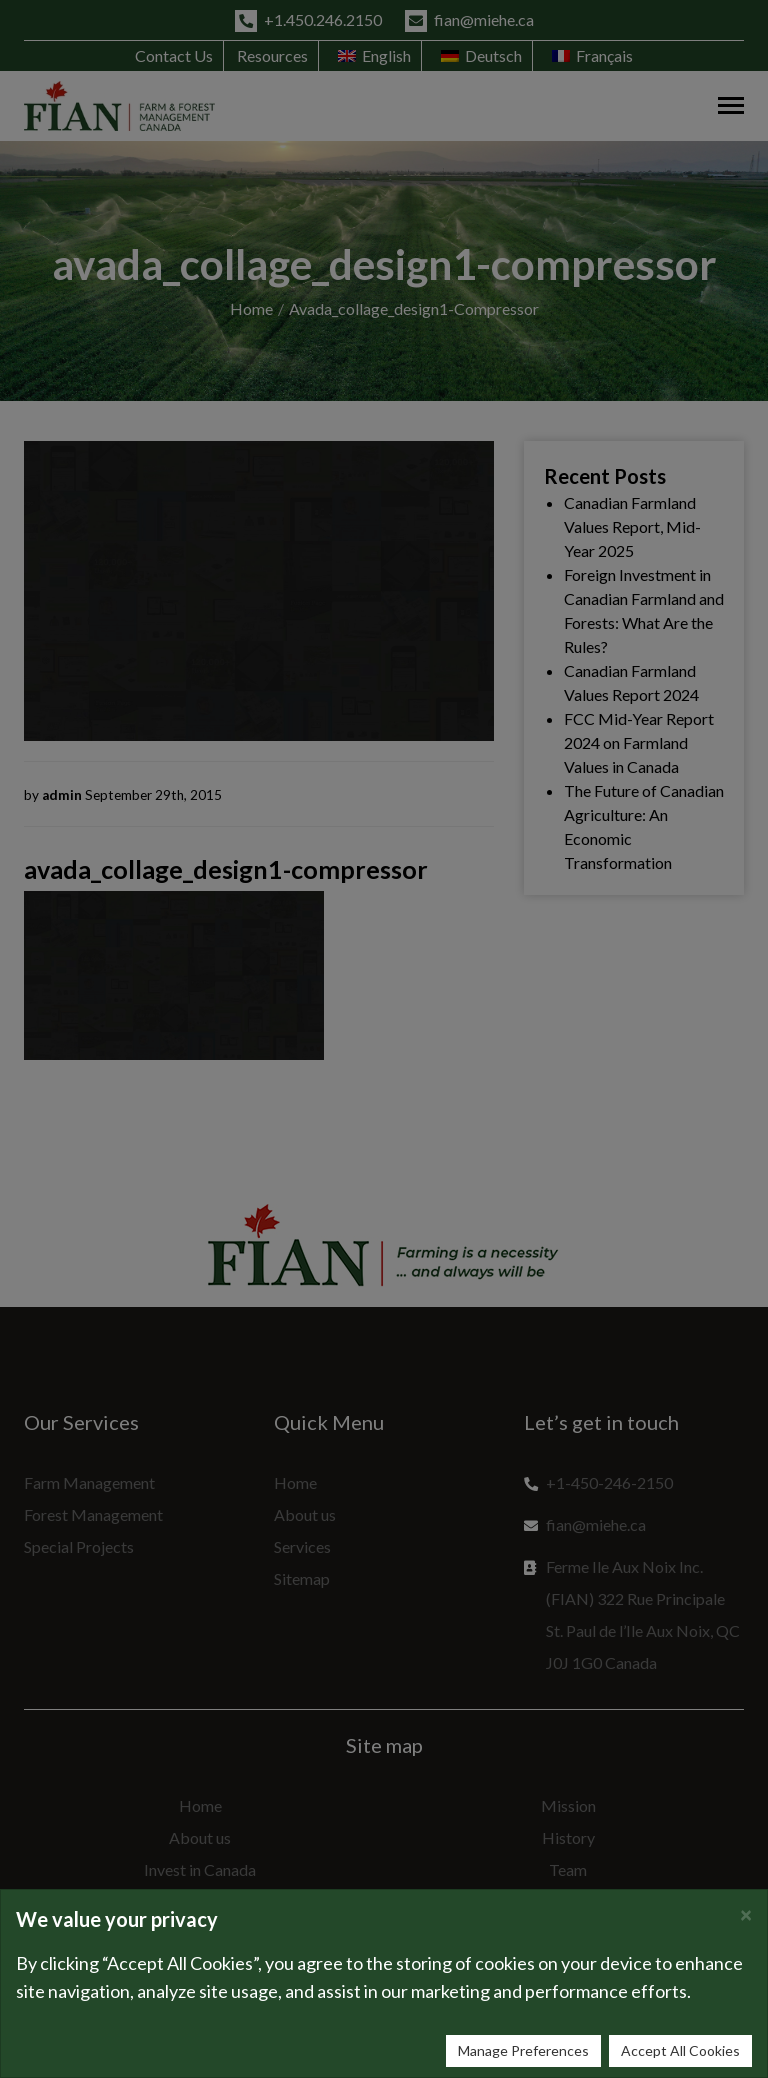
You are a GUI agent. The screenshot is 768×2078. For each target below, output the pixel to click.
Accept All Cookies (680, 2050)
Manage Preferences (523, 2050)
